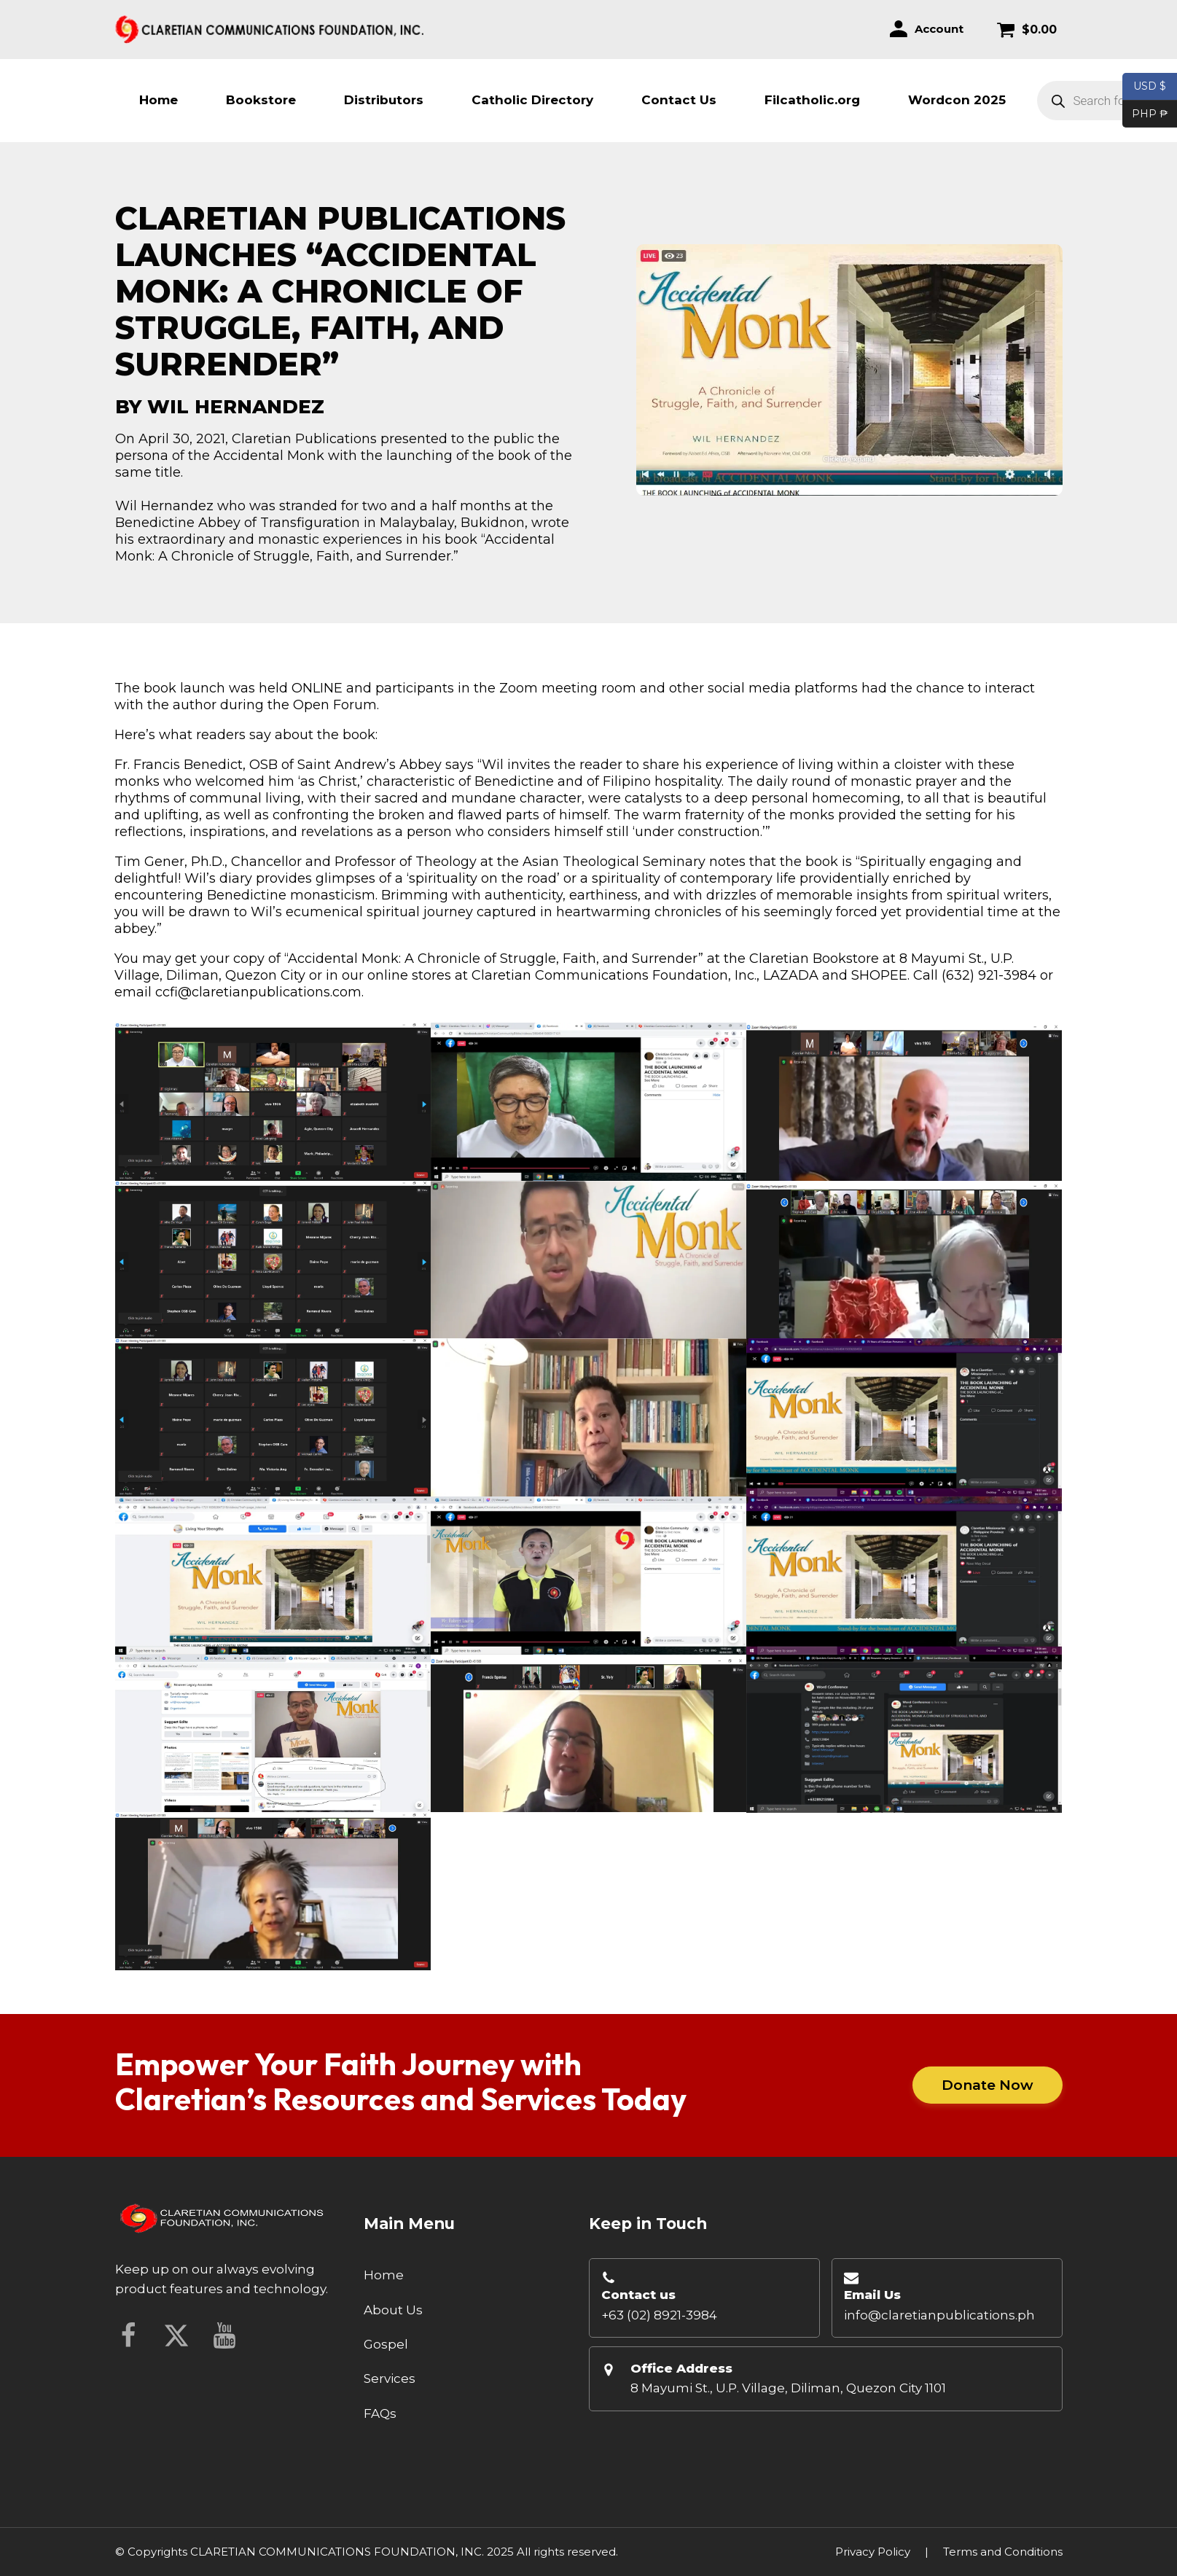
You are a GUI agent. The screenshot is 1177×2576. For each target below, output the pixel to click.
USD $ (1149, 87)
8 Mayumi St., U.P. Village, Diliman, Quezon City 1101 (788, 2388)
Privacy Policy (872, 2552)
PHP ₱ (1145, 114)
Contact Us (678, 100)
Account (939, 29)
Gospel (386, 2344)
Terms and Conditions (1003, 2552)
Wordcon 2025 (957, 100)
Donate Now (987, 2084)
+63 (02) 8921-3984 (659, 2315)
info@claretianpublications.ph (939, 2315)
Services (389, 2378)
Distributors (383, 100)
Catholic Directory (532, 100)
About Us (393, 2310)
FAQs (380, 2413)
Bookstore (261, 100)
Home (158, 100)
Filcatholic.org (812, 100)
